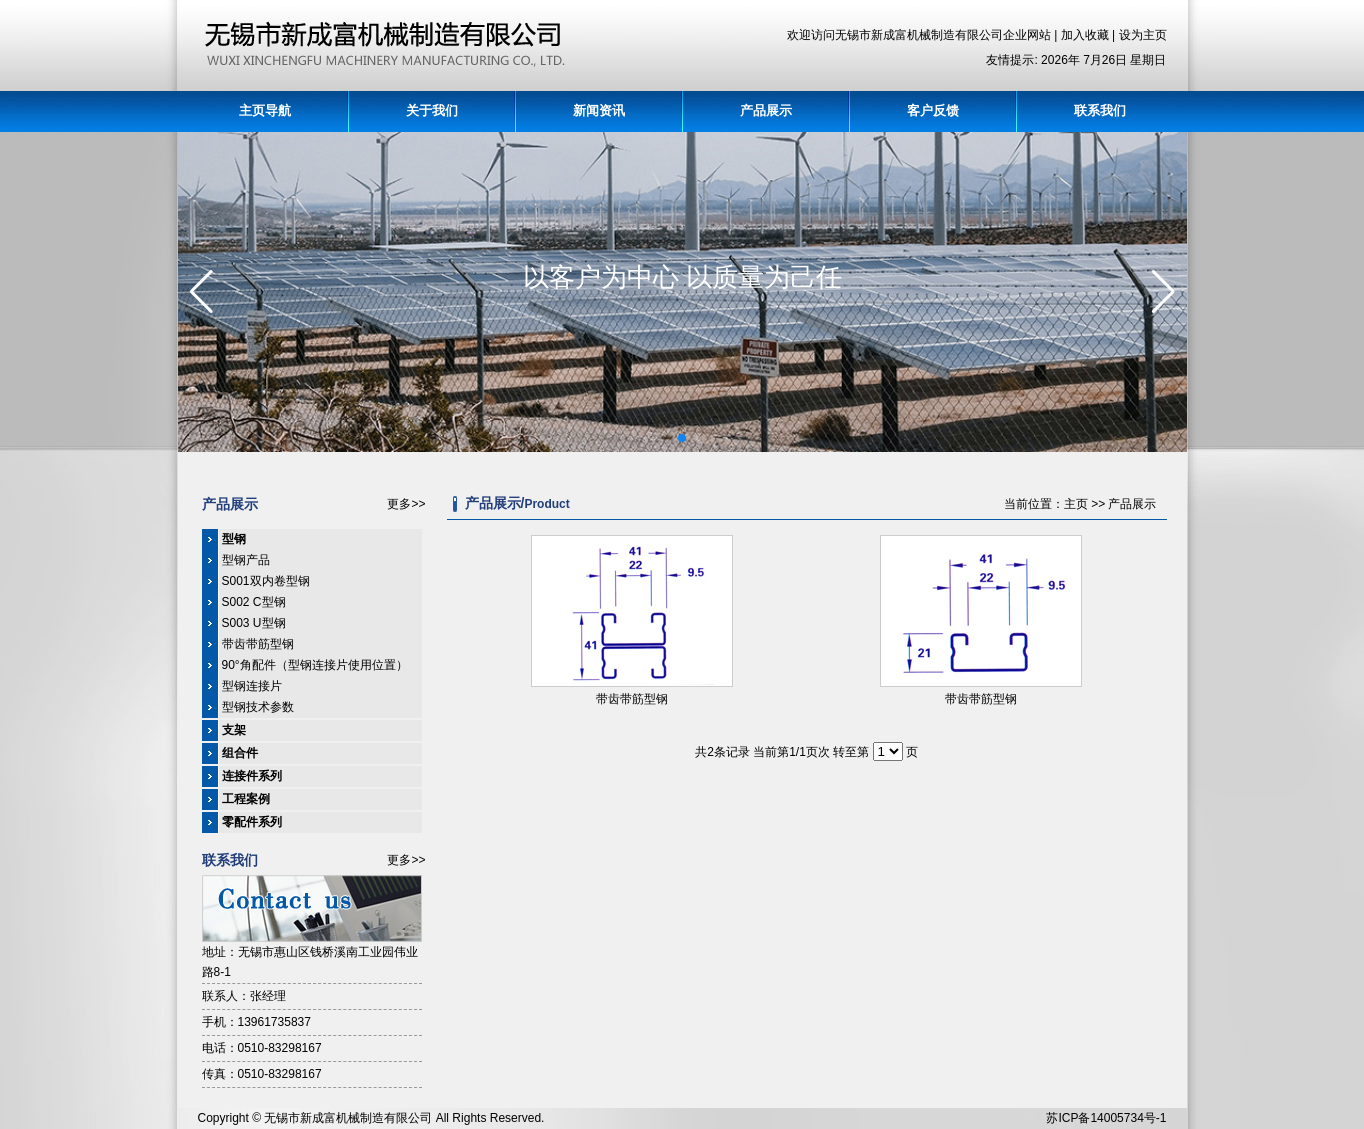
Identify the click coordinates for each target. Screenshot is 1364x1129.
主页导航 (265, 110)
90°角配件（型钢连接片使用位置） (315, 665)
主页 (1076, 504)
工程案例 (246, 799)
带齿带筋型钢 (258, 644)
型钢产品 (246, 560)
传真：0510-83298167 (262, 1074)
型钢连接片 (252, 686)
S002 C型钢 (254, 602)
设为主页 (1143, 35)
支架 (234, 730)
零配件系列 (252, 822)
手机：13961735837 (256, 1022)
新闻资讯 (599, 110)
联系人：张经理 (244, 996)
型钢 (234, 539)
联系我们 (1100, 110)
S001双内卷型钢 (266, 581)
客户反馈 (933, 110)
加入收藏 (1086, 35)
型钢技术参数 (258, 707)
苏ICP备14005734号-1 (1106, 1118)
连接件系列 (252, 776)
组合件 (240, 753)
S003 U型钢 (254, 623)
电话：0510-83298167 (262, 1048)
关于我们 (432, 110)
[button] (682, 438)
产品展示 (766, 110)
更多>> (406, 504)
